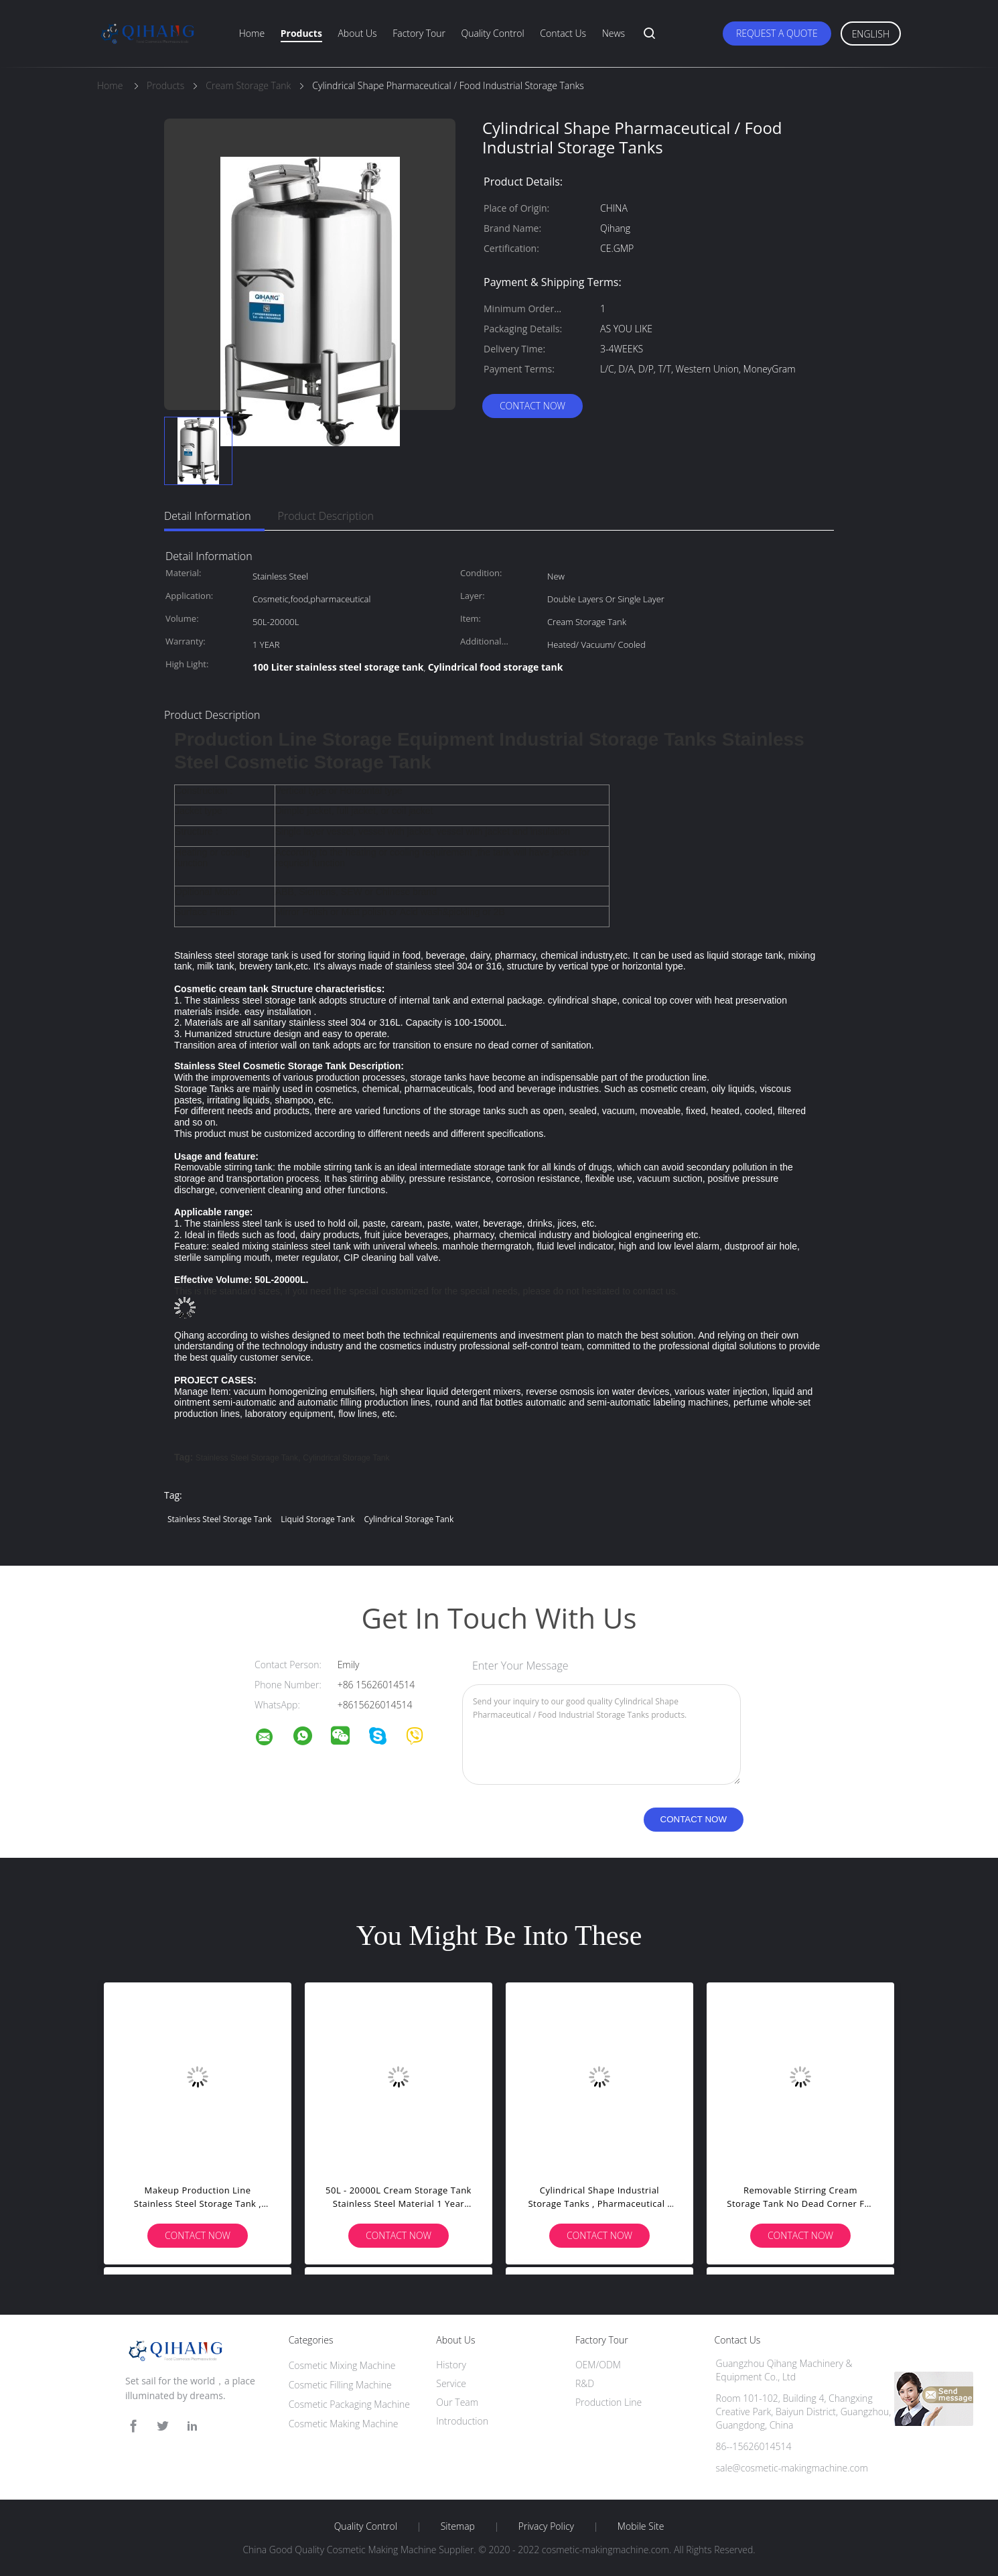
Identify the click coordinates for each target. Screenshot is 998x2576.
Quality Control (492, 33)
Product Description (326, 516)
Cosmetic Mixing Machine (342, 2365)
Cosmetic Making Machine (344, 2423)
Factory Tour (419, 33)
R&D (584, 2383)
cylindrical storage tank (346, 1458)
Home (252, 33)
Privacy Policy (546, 2526)
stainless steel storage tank (247, 1458)
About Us (357, 33)
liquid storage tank (317, 1519)
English (870, 33)
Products (301, 33)
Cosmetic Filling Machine (340, 2384)
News (613, 33)
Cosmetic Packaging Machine (349, 2404)
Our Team (457, 2402)
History (451, 2364)
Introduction (462, 2421)
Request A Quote (777, 33)
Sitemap (458, 2526)
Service (451, 2383)
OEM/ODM (598, 2364)
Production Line (608, 2402)
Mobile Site (641, 2526)
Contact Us (563, 33)
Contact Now (532, 405)
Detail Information (207, 516)
